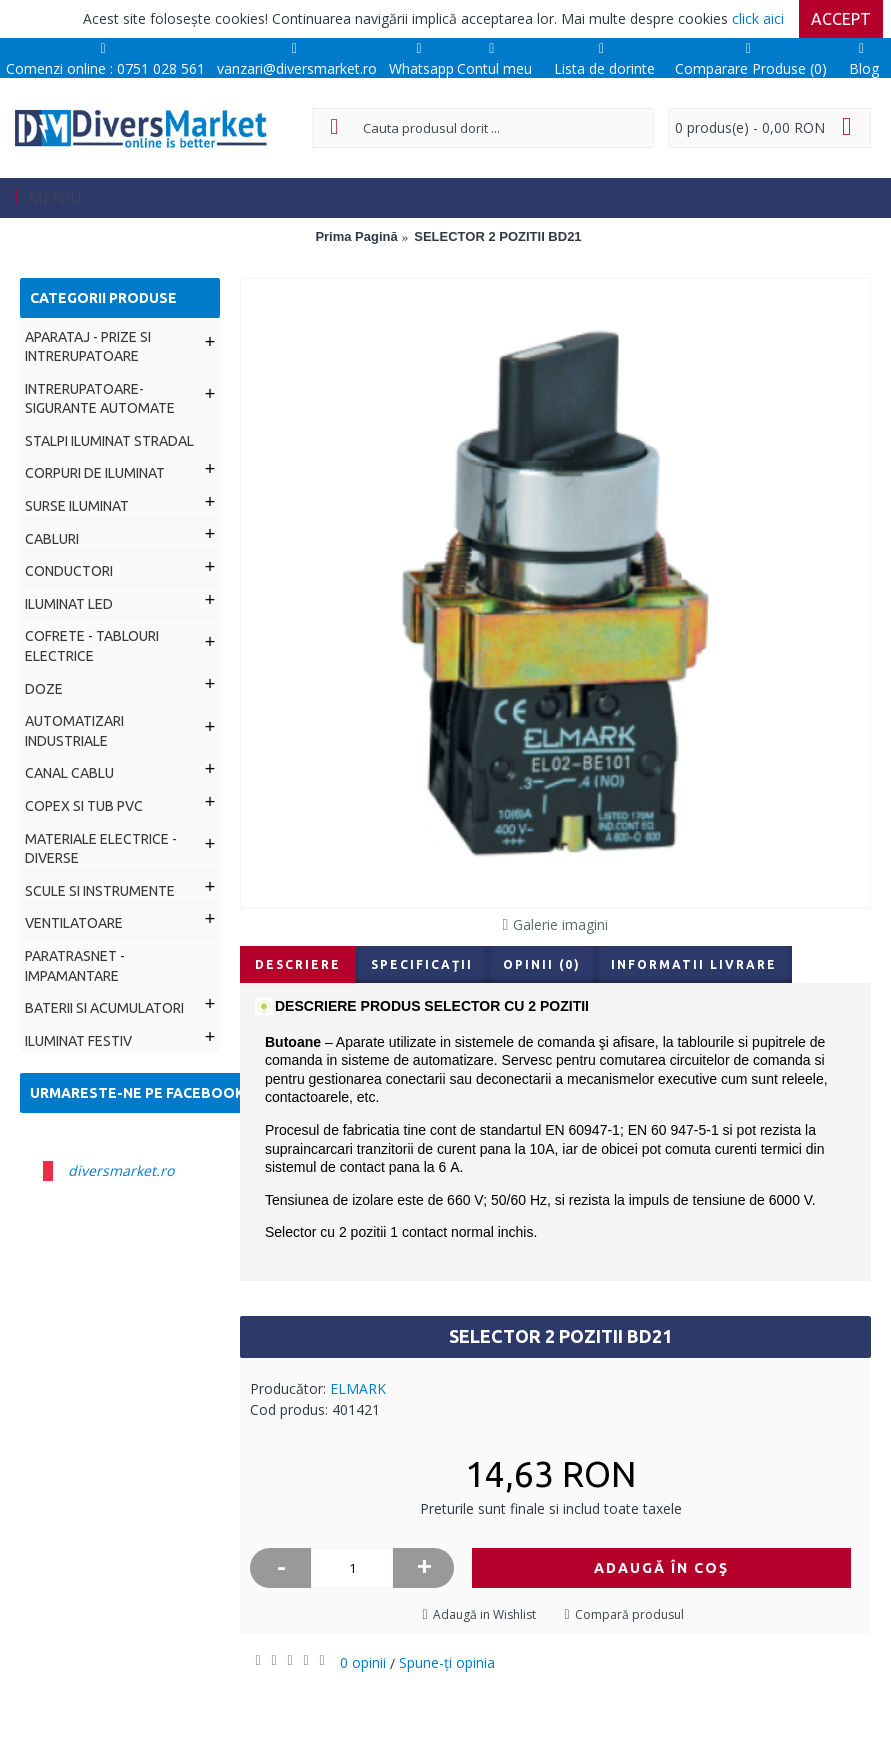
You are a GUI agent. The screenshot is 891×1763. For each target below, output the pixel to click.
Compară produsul (629, 1614)
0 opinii (363, 1662)
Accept (841, 19)
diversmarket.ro (121, 1170)
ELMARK (358, 1388)
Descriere (298, 964)
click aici (758, 18)
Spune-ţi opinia (447, 1662)
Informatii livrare (694, 964)
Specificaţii (422, 964)
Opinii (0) (542, 964)
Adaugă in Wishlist (484, 1614)
